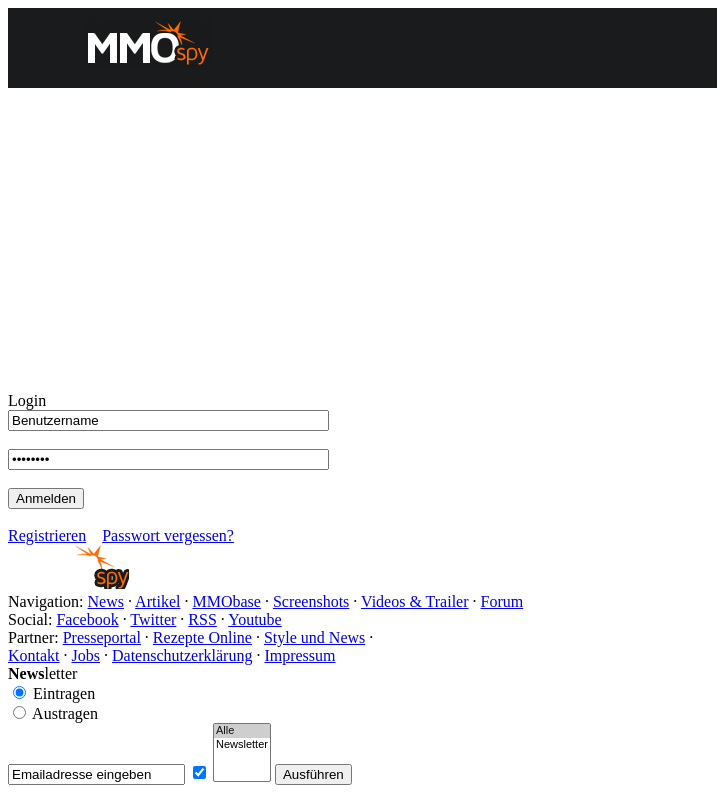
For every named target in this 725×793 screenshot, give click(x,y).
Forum (502, 601)
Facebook (87, 619)
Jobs (86, 655)
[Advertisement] (362, 242)
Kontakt (34, 655)
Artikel (157, 601)
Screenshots (311, 601)
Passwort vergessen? (168, 535)
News (106, 601)
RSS (202, 619)
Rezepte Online (202, 637)
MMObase (226, 601)
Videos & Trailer (414, 601)
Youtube (255, 619)
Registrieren (47, 535)
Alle (242, 731)
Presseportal (102, 637)
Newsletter (242, 745)
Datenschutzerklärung (182, 655)
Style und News (314, 637)
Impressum (299, 655)
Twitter (153, 619)
